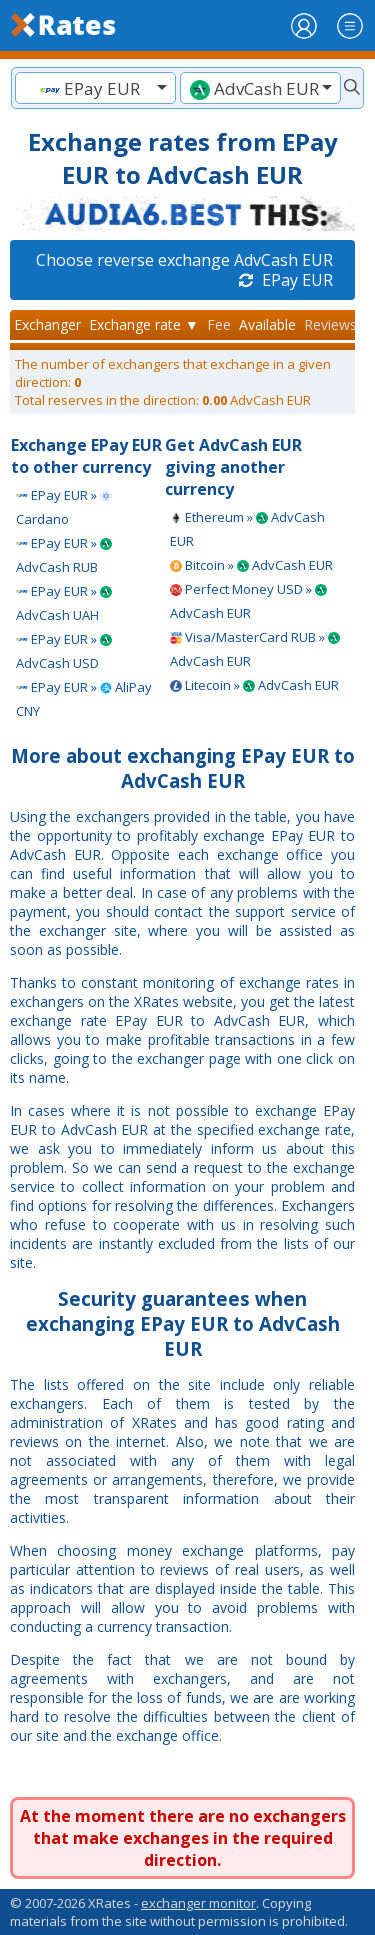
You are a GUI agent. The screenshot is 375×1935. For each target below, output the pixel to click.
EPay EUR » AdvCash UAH (64, 603)
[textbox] (95, 88)
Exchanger (47, 324)
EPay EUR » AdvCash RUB (64, 555)
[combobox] (95, 88)
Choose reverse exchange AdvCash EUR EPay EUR (184, 270)
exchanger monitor (198, 1903)
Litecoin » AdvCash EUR (254, 685)
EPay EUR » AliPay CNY (84, 699)
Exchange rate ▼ (144, 324)
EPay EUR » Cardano (64, 507)
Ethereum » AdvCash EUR (247, 529)
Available (267, 324)
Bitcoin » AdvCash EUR (251, 565)
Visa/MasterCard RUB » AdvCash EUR (255, 649)
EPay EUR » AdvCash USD (64, 651)
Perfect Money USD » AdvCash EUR (248, 601)
